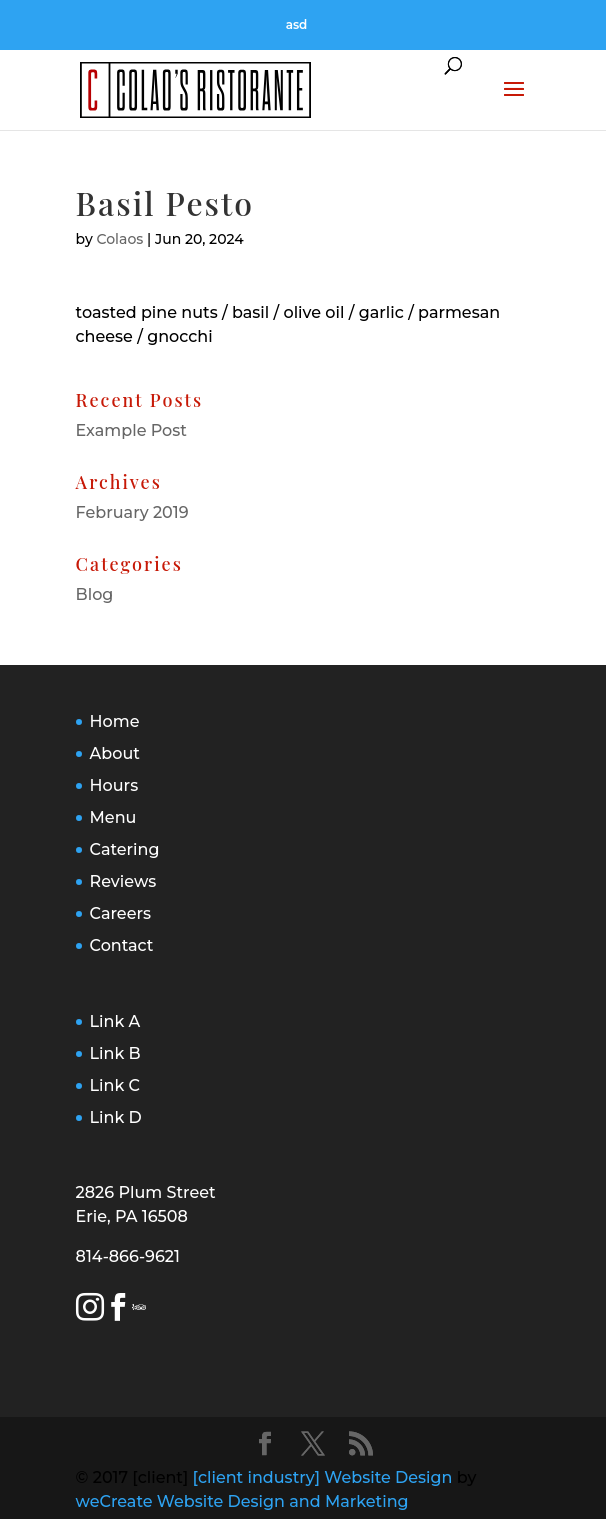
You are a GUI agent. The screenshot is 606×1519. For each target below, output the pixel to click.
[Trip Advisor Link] (141, 1310)
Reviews (123, 881)
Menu (113, 817)
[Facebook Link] (118, 1310)
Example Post (131, 430)
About (115, 753)
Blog (95, 594)
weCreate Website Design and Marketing (242, 1501)
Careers (120, 913)
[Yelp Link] (134, 1310)
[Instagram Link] (90, 1310)
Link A (115, 1021)
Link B (115, 1053)
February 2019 (132, 512)
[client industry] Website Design (323, 1477)
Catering (125, 849)
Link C (115, 1085)
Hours (114, 785)
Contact (122, 945)
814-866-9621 (128, 1256)
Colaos (120, 239)
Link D (116, 1117)
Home (115, 721)
